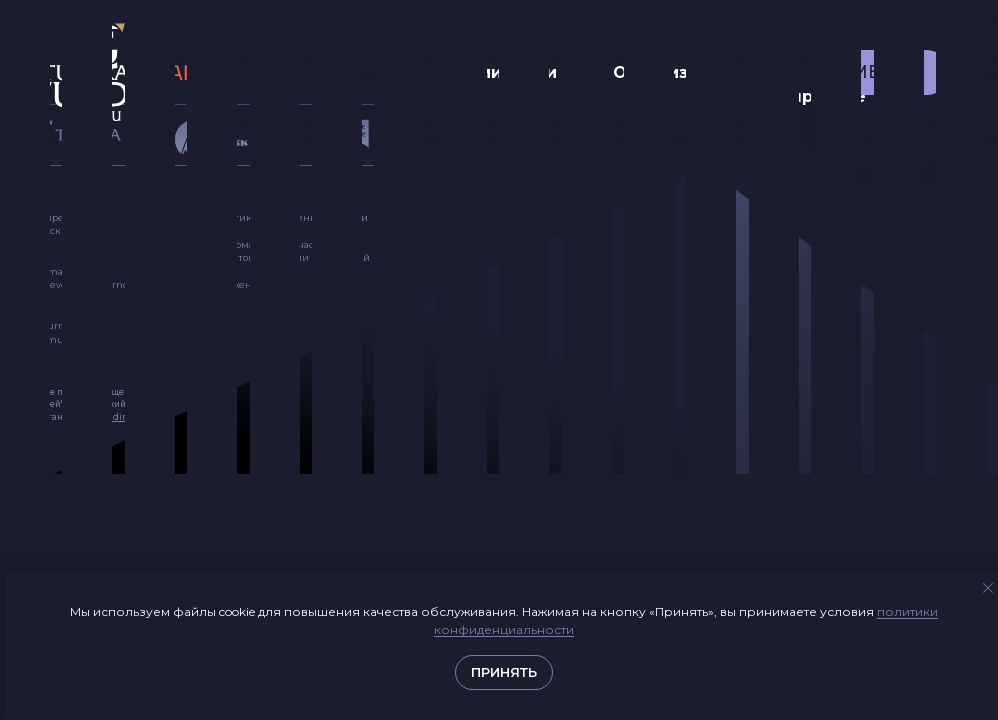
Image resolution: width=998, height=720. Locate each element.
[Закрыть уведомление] (988, 588)
